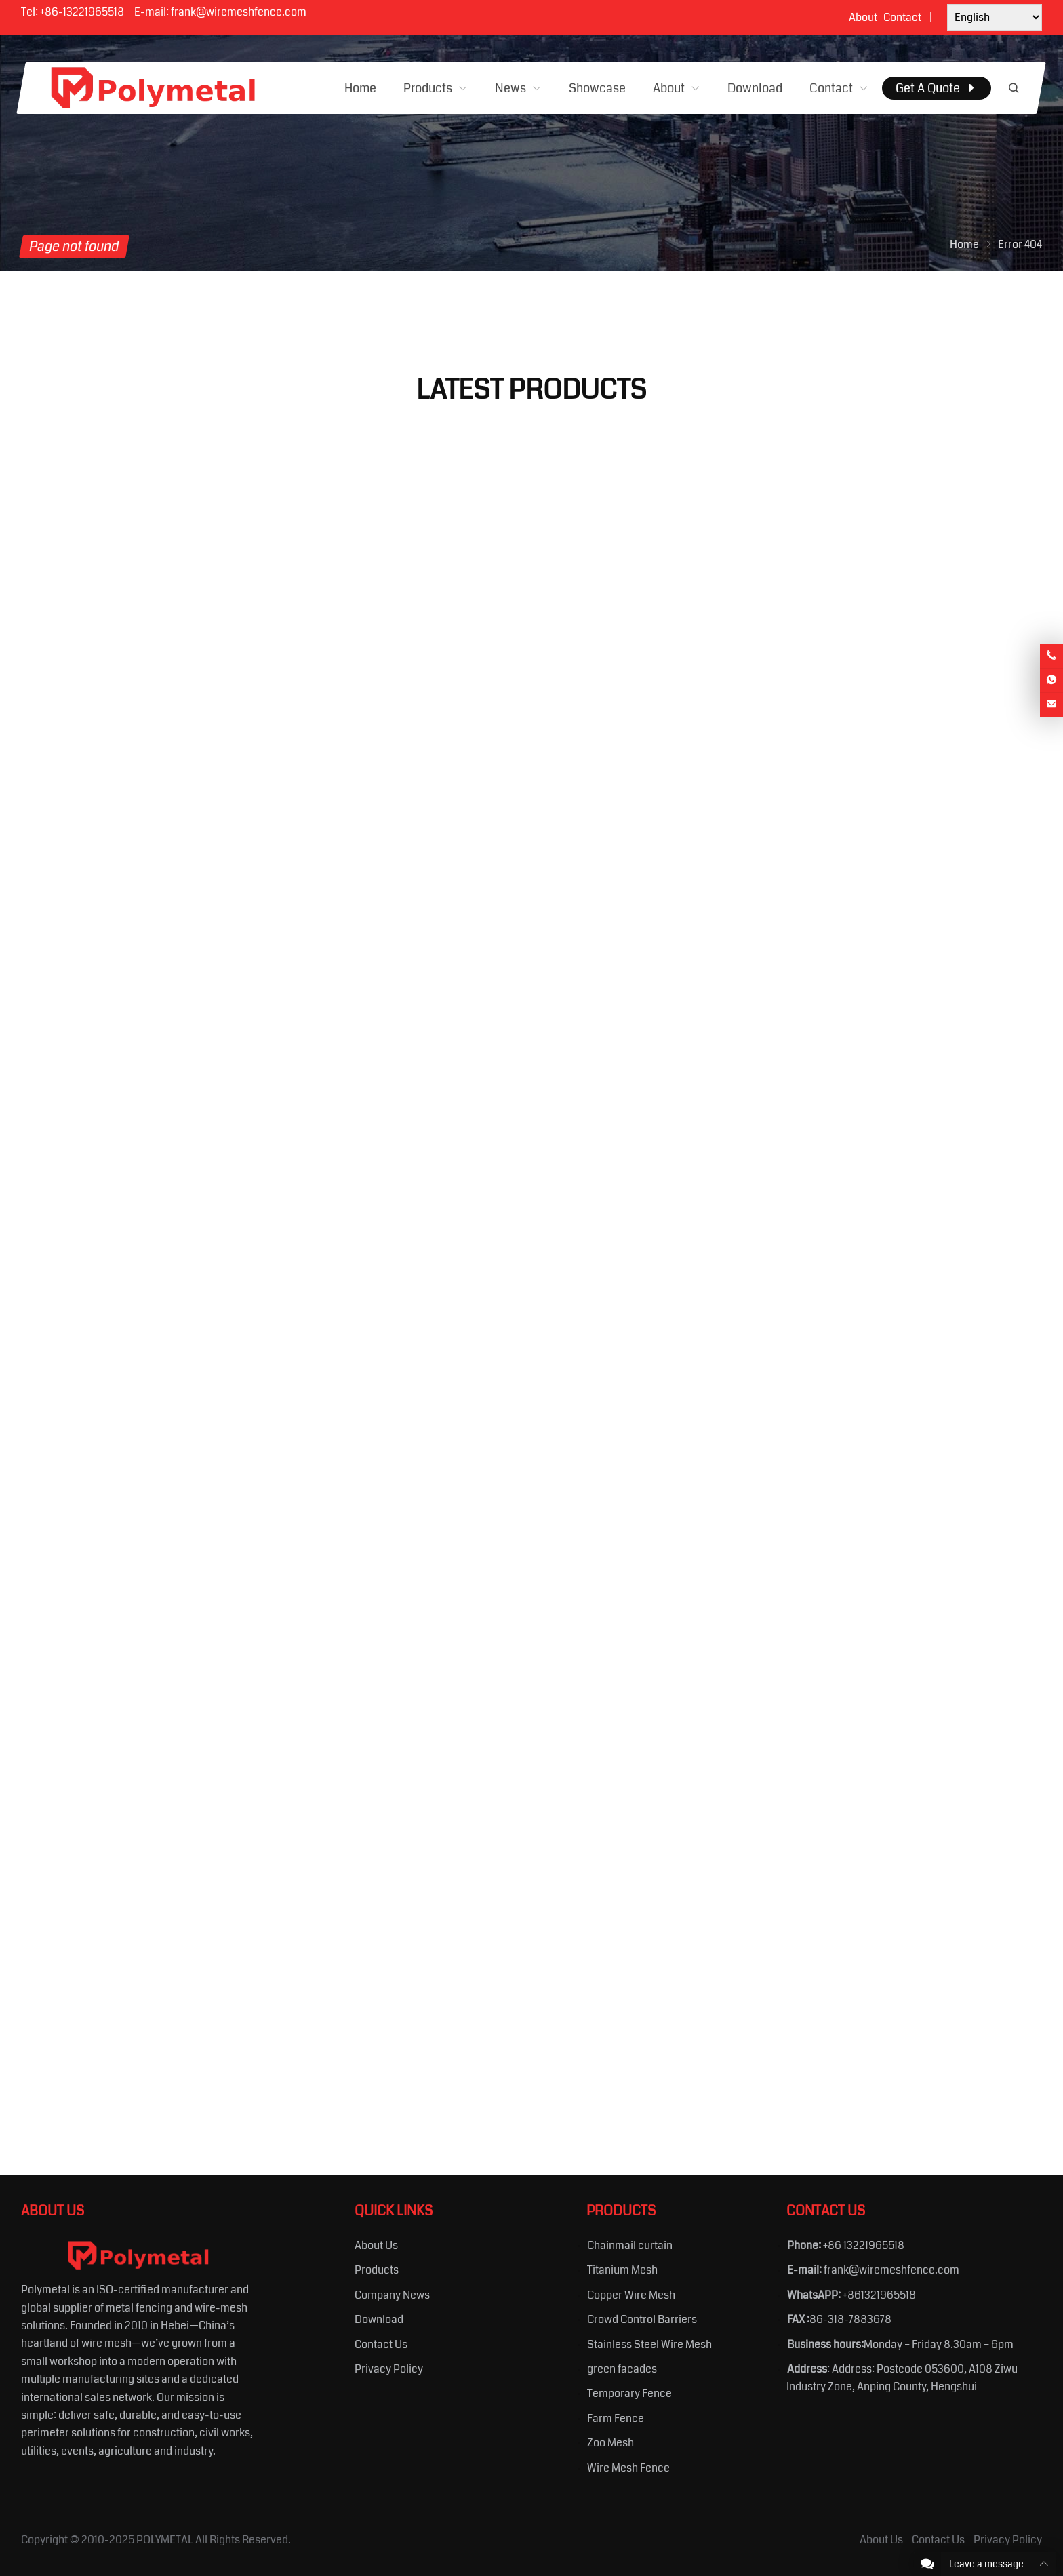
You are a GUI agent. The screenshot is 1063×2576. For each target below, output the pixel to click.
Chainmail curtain (630, 2245)
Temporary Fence (629, 2393)
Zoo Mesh (610, 2443)
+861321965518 (879, 2295)
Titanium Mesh (622, 2270)
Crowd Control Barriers (642, 2319)
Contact (902, 17)
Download (379, 2319)
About (863, 17)
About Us (376, 2245)
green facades (622, 2369)
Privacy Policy (389, 2369)
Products (377, 2270)
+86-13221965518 (82, 12)
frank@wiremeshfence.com (238, 12)
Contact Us (381, 2344)
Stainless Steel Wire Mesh (649, 2344)
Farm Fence (615, 2418)
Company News (392, 2295)
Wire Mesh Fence (628, 2468)
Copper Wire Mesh (631, 2295)
